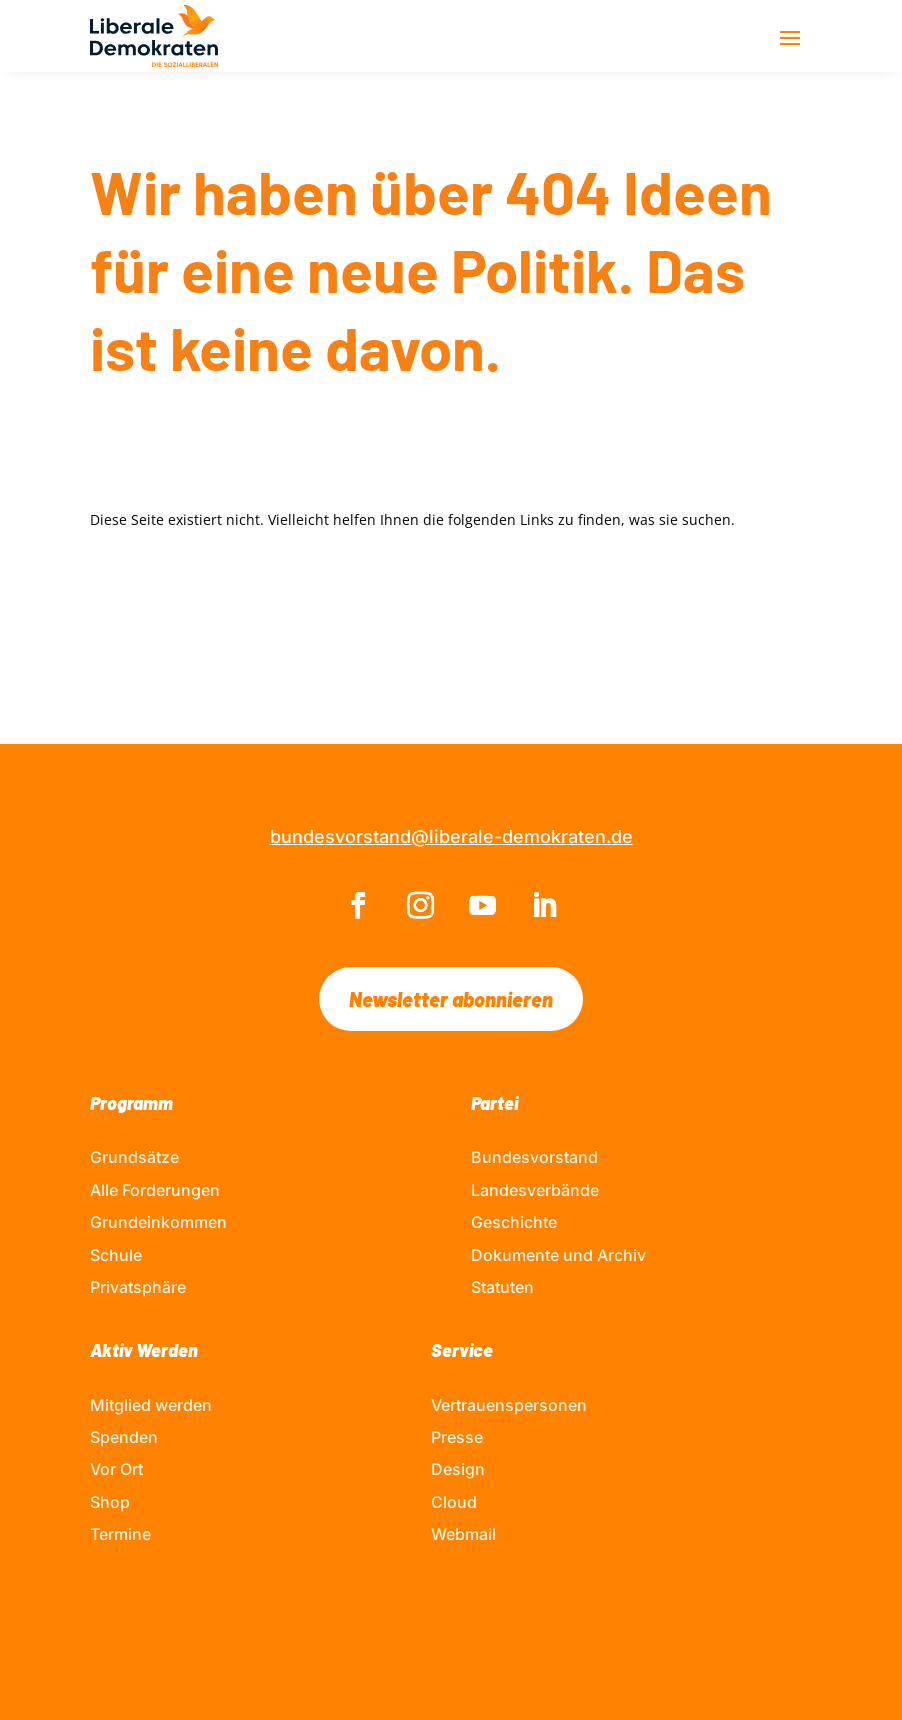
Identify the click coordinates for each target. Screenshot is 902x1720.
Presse (457, 1437)
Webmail (463, 1534)
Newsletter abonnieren (451, 999)
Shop (110, 1502)
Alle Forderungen (155, 1190)
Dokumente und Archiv (558, 1255)
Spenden (124, 1437)
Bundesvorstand (534, 1157)
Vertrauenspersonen (509, 1405)
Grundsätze (134, 1157)
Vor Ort (116, 1469)
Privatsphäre (138, 1287)
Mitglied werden (151, 1405)
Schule (116, 1255)
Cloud (454, 1502)
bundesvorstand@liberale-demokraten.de (451, 836)
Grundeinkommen (158, 1222)
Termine (120, 1534)
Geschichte (514, 1222)
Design (458, 1469)
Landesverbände (535, 1190)
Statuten (502, 1287)
